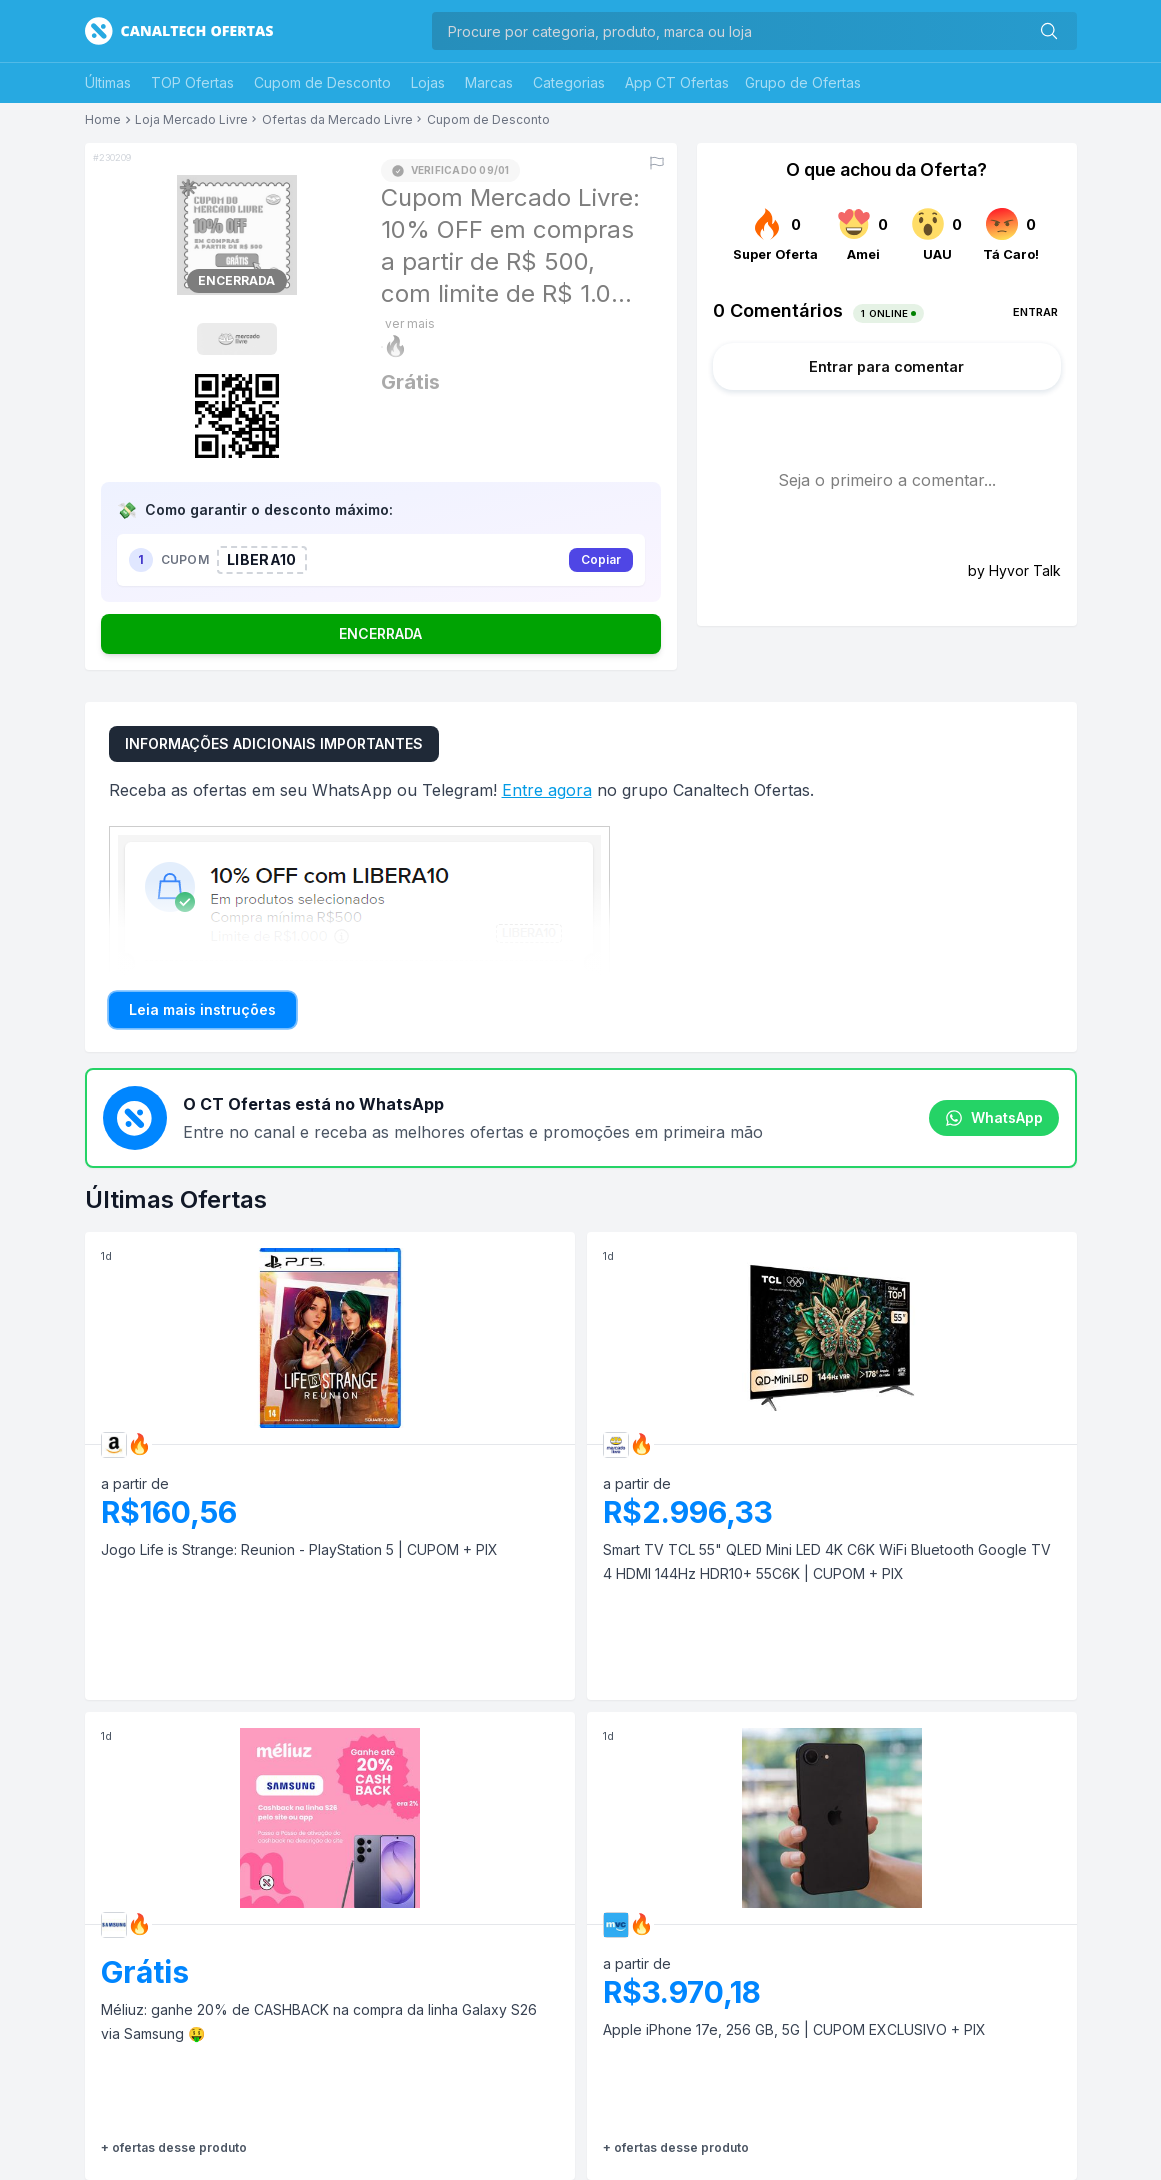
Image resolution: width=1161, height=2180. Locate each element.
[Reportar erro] (657, 163)
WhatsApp (994, 1118)
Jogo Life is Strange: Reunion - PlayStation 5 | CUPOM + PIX (299, 1549)
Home (103, 120)
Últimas (108, 82)
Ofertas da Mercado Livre (337, 120)
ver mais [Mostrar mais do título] (410, 323)
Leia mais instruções (202, 1009)
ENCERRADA (380, 633)
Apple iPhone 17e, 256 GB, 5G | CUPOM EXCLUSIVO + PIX (794, 2029)
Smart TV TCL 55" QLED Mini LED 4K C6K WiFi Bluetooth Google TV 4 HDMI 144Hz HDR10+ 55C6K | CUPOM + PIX (827, 1561)
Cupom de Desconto (322, 82)
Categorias (569, 82)
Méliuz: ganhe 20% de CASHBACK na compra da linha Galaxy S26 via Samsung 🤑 (319, 2021)
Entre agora (547, 790)
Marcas (489, 82)
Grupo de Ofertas (803, 82)
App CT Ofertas (677, 82)
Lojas (428, 82)
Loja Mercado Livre (191, 120)
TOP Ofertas (192, 82)
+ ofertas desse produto (174, 2147)
